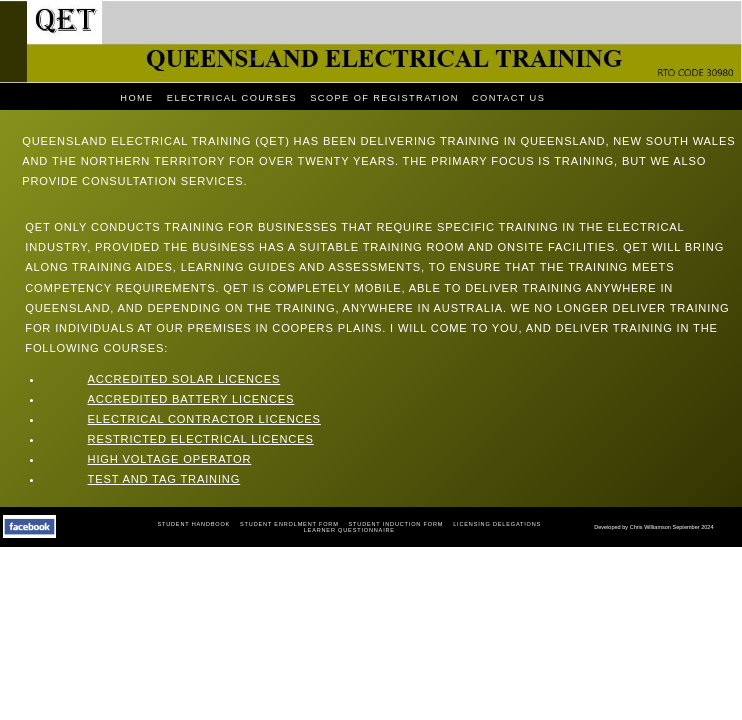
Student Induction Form (396, 524)
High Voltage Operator (170, 459)
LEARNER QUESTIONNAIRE (349, 530)
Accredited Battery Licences (191, 399)
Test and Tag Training (164, 479)
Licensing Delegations (497, 524)
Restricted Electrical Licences (201, 439)
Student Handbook (193, 524)
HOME (136, 98)
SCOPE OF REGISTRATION (384, 98)
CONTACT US (508, 98)
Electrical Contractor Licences (204, 419)
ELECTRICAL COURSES (232, 98)
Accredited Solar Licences (184, 379)
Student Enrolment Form (289, 524)
